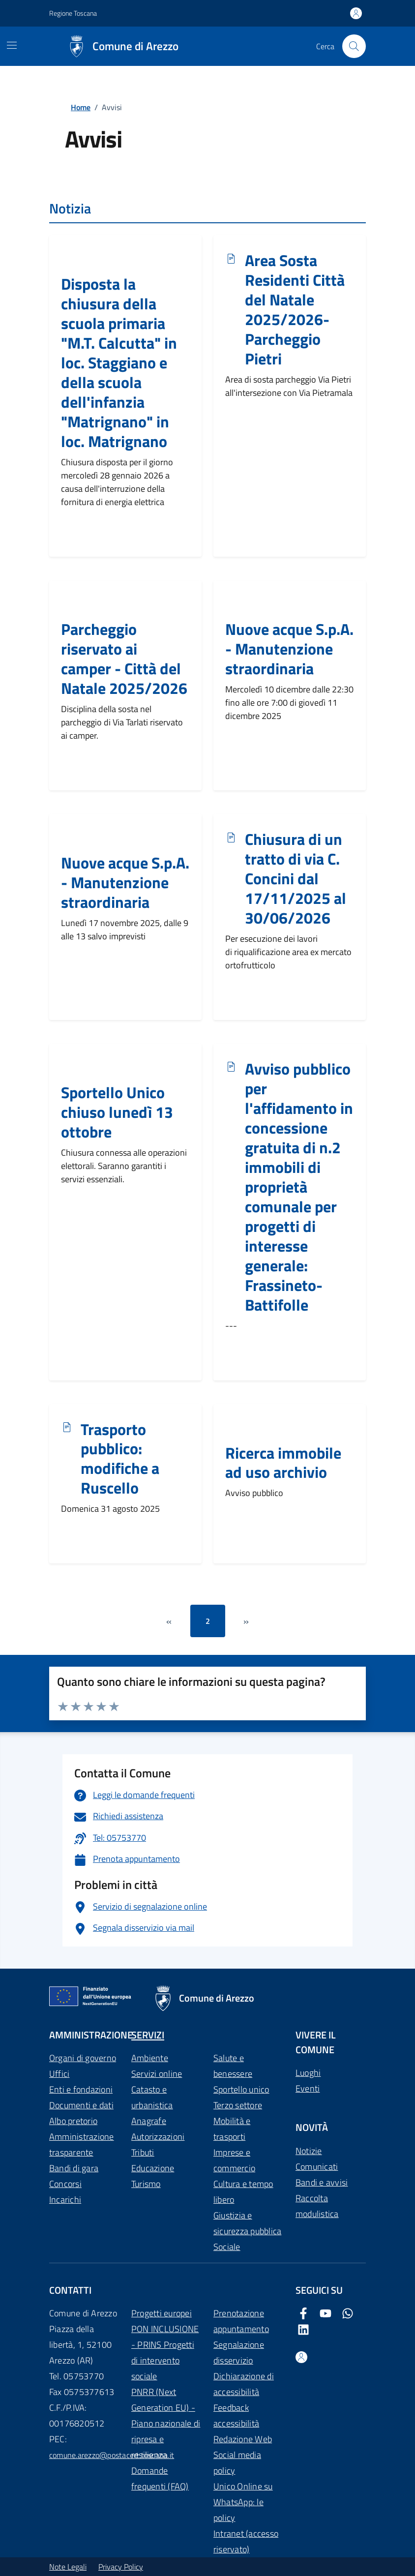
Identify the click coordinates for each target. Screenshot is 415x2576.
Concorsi (65, 2183)
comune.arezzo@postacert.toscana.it (111, 2455)
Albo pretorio (73, 2120)
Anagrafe (148, 2120)
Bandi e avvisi (322, 2182)
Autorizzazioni (157, 2136)
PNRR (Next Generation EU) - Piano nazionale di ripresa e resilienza (165, 2423)
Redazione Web (242, 2439)
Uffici (59, 2073)
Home (80, 107)
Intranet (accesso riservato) (245, 2541)
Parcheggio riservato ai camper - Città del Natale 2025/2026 (124, 659)
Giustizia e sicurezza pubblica (247, 2223)
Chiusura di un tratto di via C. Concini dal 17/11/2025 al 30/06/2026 (295, 879)
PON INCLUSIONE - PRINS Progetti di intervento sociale (165, 2352)
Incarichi (65, 2199)
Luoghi (308, 2072)
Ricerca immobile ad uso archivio (283, 1463)
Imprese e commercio (234, 2160)
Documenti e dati (81, 2105)
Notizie (309, 2150)
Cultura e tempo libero (243, 2191)
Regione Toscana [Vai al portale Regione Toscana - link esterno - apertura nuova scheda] (73, 13)
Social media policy (237, 2462)
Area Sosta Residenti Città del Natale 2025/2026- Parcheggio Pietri (295, 310)
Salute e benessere (232, 2065)
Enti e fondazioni (81, 2089)
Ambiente (149, 2058)
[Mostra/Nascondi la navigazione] (12, 45)
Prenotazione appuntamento (241, 2321)
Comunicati (317, 2166)
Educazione (152, 2168)
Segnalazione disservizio (238, 2352)
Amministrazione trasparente (81, 2144)
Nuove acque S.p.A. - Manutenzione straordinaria (289, 649)
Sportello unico (241, 2089)
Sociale (226, 2246)
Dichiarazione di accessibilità (243, 2383)
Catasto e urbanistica (152, 2097)
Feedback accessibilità (236, 2415)
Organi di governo (82, 2058)
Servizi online (156, 2073)
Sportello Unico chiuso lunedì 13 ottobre (117, 1112)
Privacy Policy (120, 2567)
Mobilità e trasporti (231, 2128)
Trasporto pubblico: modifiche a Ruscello (120, 1459)
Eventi (308, 2088)
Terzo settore (237, 2105)
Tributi (142, 2152)
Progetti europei (161, 2313)
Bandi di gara (73, 2168)
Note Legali (68, 2567)
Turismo (146, 2183)
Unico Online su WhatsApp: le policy (243, 2502)
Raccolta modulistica (317, 2205)
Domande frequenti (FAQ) (160, 2478)
